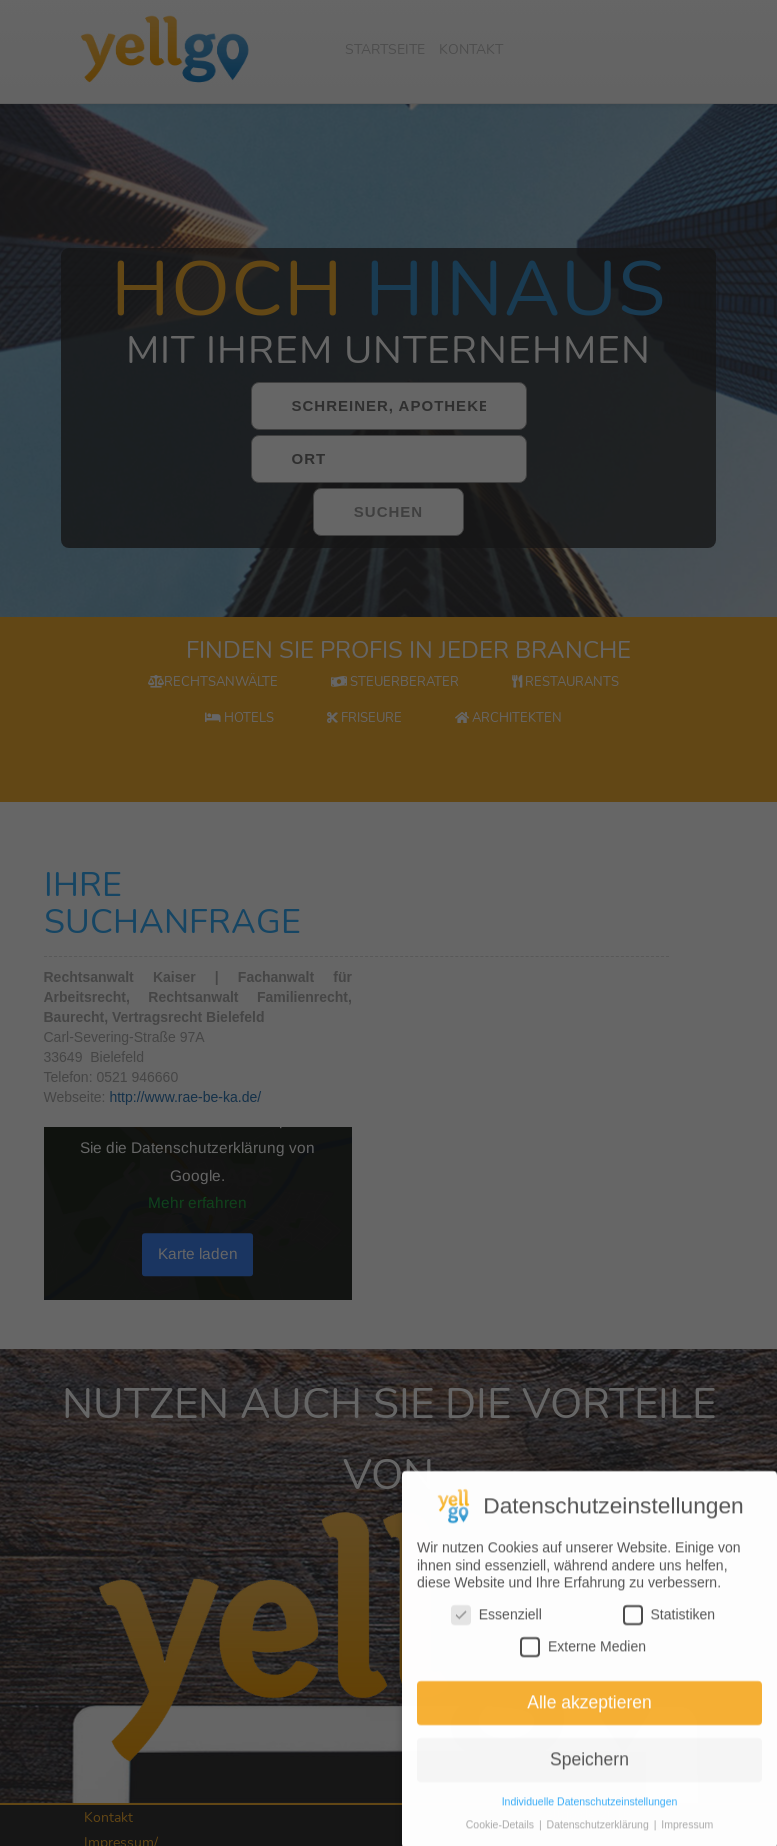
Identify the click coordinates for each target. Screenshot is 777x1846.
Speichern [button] (589, 1772)
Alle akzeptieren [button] (589, 1715)
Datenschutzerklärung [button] (599, 1837)
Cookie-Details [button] (501, 1837)
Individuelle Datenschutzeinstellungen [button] (590, 1814)
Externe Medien (583, 1658)
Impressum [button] (687, 1837)
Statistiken (669, 1627)
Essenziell (496, 1627)
